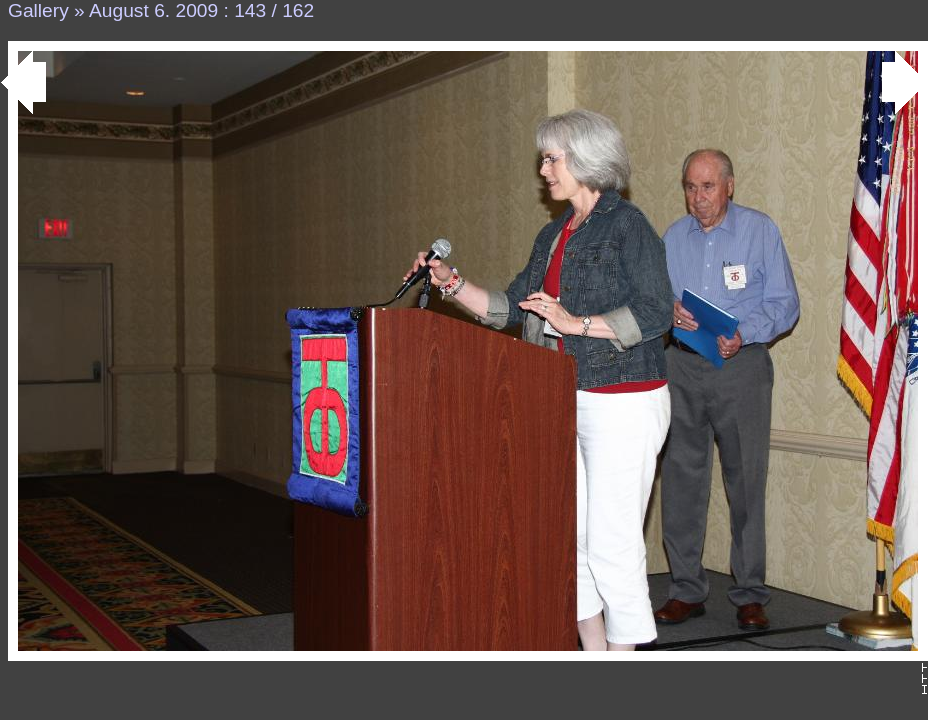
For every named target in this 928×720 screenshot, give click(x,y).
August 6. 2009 (153, 10)
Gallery (38, 10)
